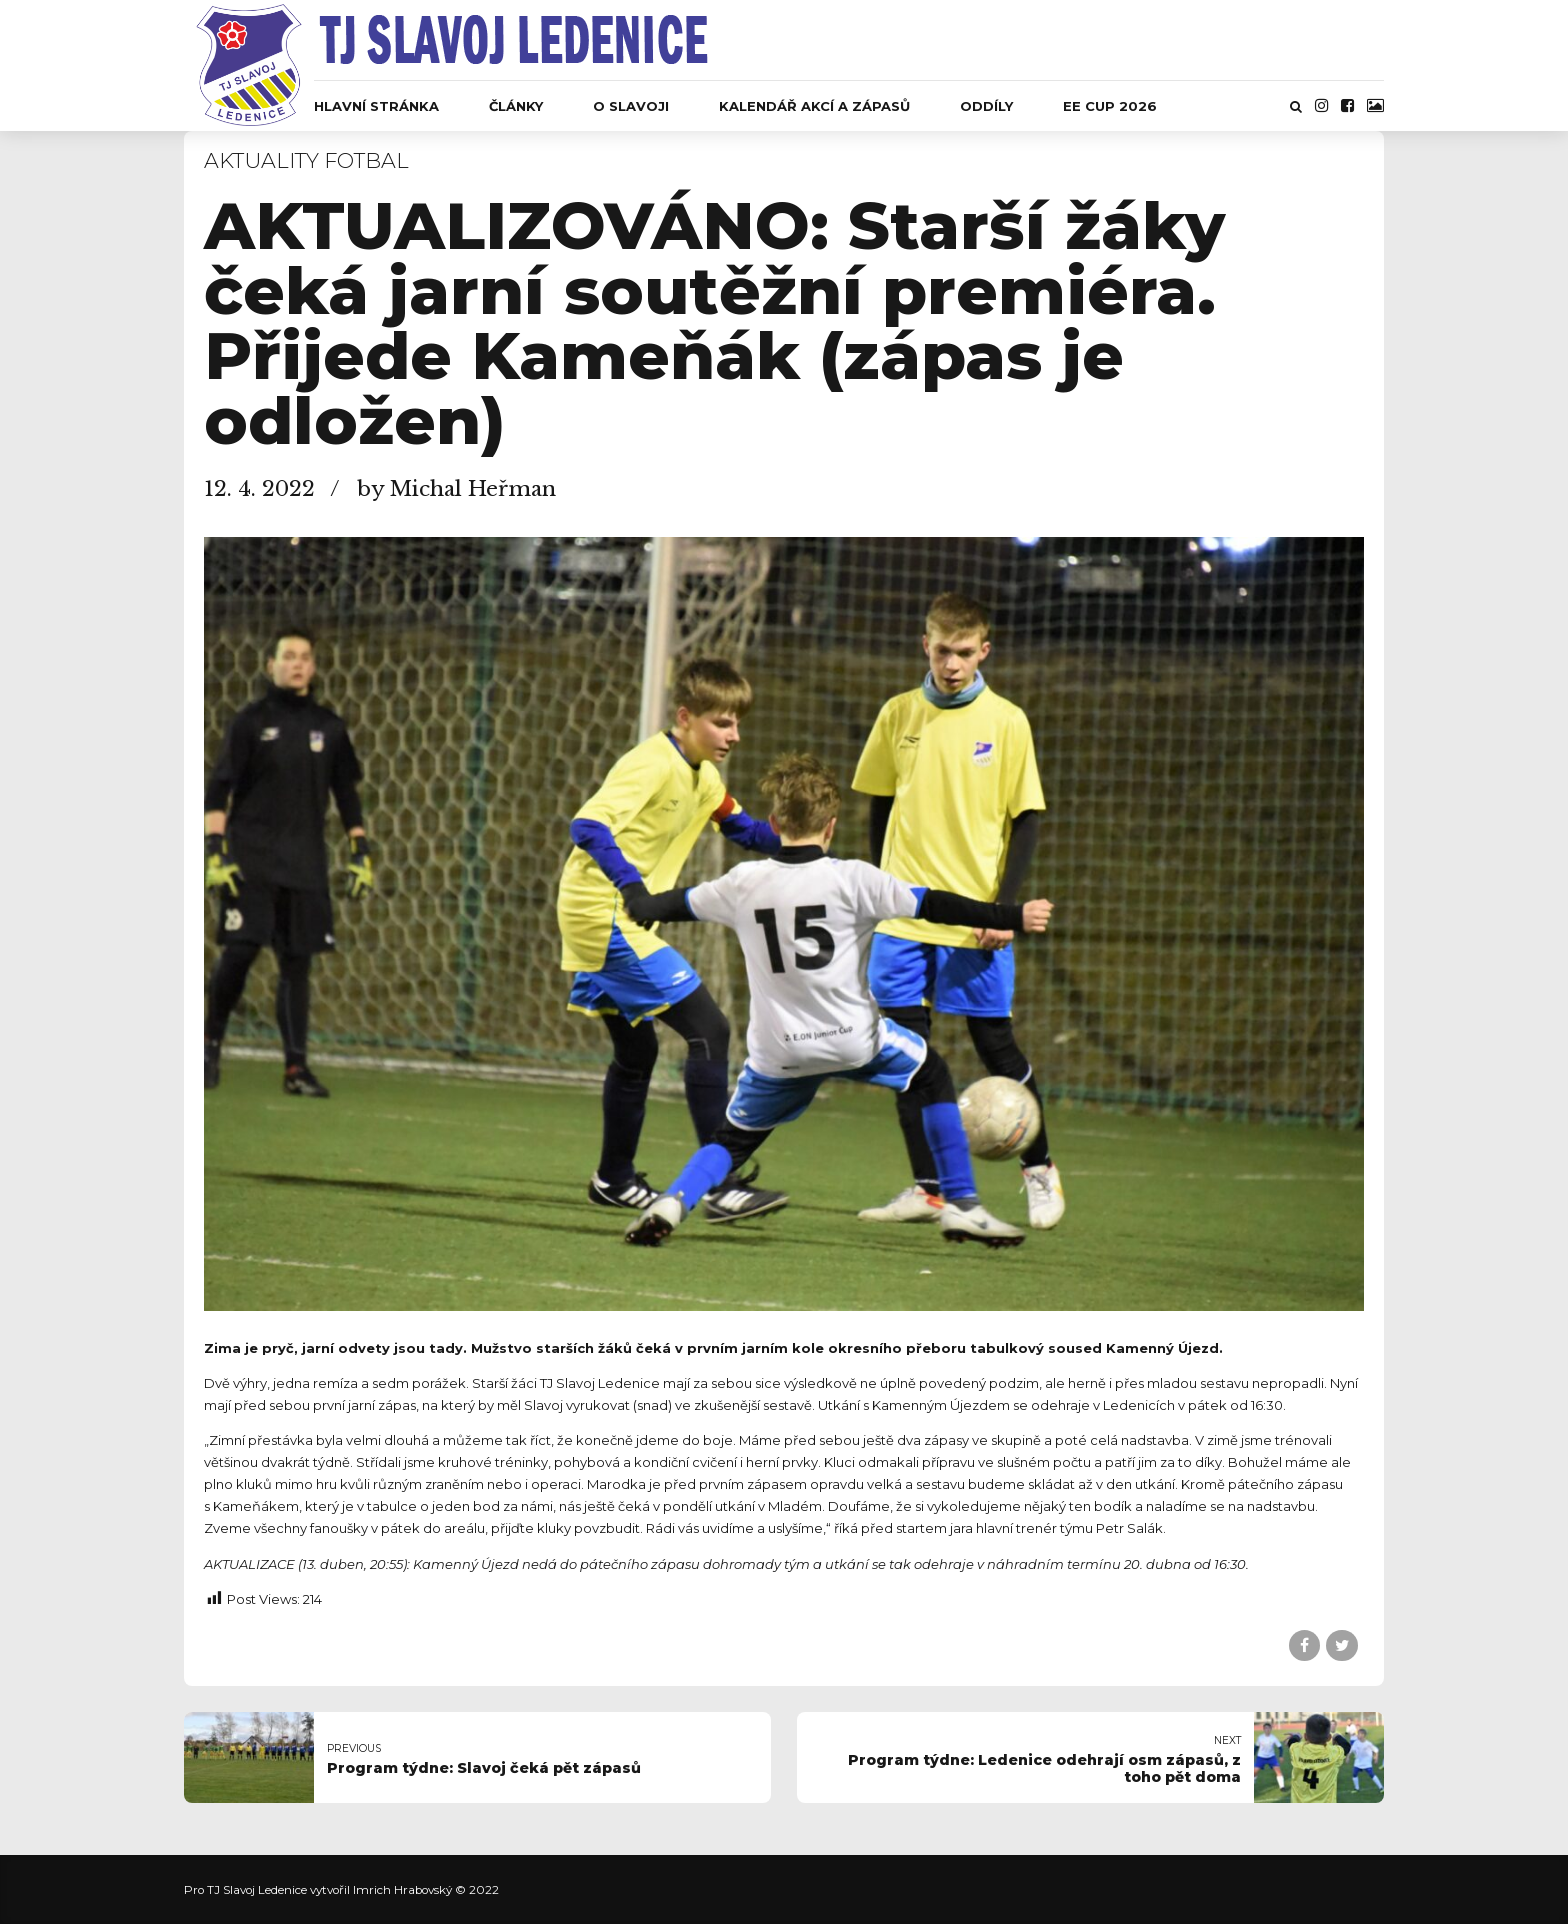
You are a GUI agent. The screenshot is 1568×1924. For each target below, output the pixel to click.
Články (516, 106)
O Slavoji (631, 106)
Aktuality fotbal (306, 160)
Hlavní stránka (376, 106)
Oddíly (986, 106)
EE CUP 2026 (1110, 106)
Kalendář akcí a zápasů (814, 106)
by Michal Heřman (456, 489)
